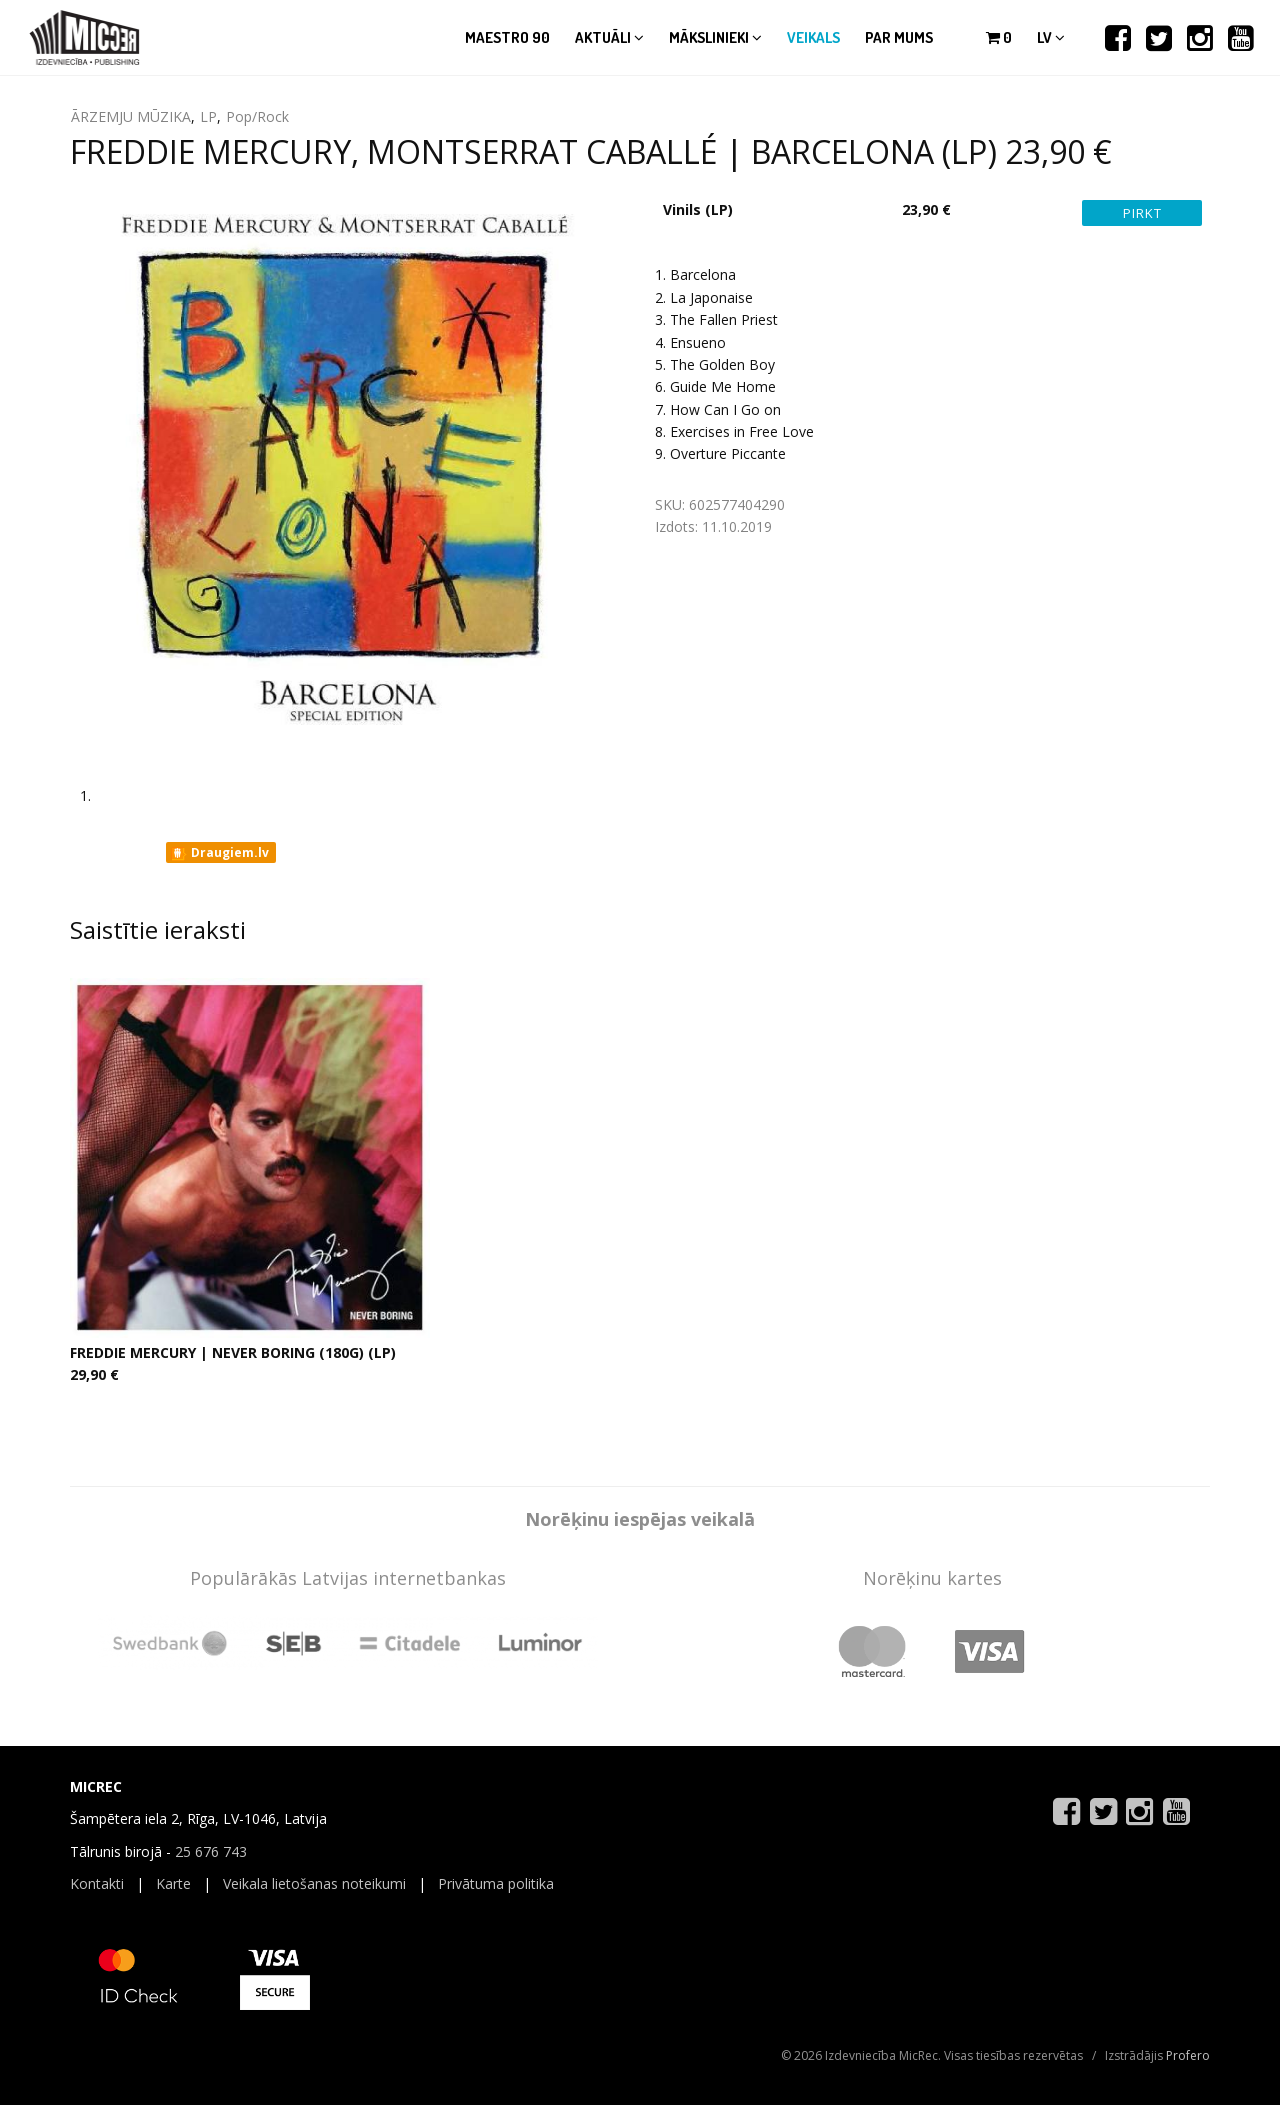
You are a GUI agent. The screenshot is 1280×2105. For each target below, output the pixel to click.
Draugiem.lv (219, 853)
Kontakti (97, 1883)
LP (208, 116)
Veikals (813, 37)
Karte (173, 1883)
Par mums (899, 37)
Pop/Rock (257, 116)
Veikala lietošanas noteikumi (314, 1883)
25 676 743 (211, 1851)
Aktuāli (609, 37)
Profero (1188, 2055)
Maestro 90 (507, 37)
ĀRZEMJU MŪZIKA (131, 116)
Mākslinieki (715, 37)
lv (1051, 37)
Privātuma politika (496, 1883)
